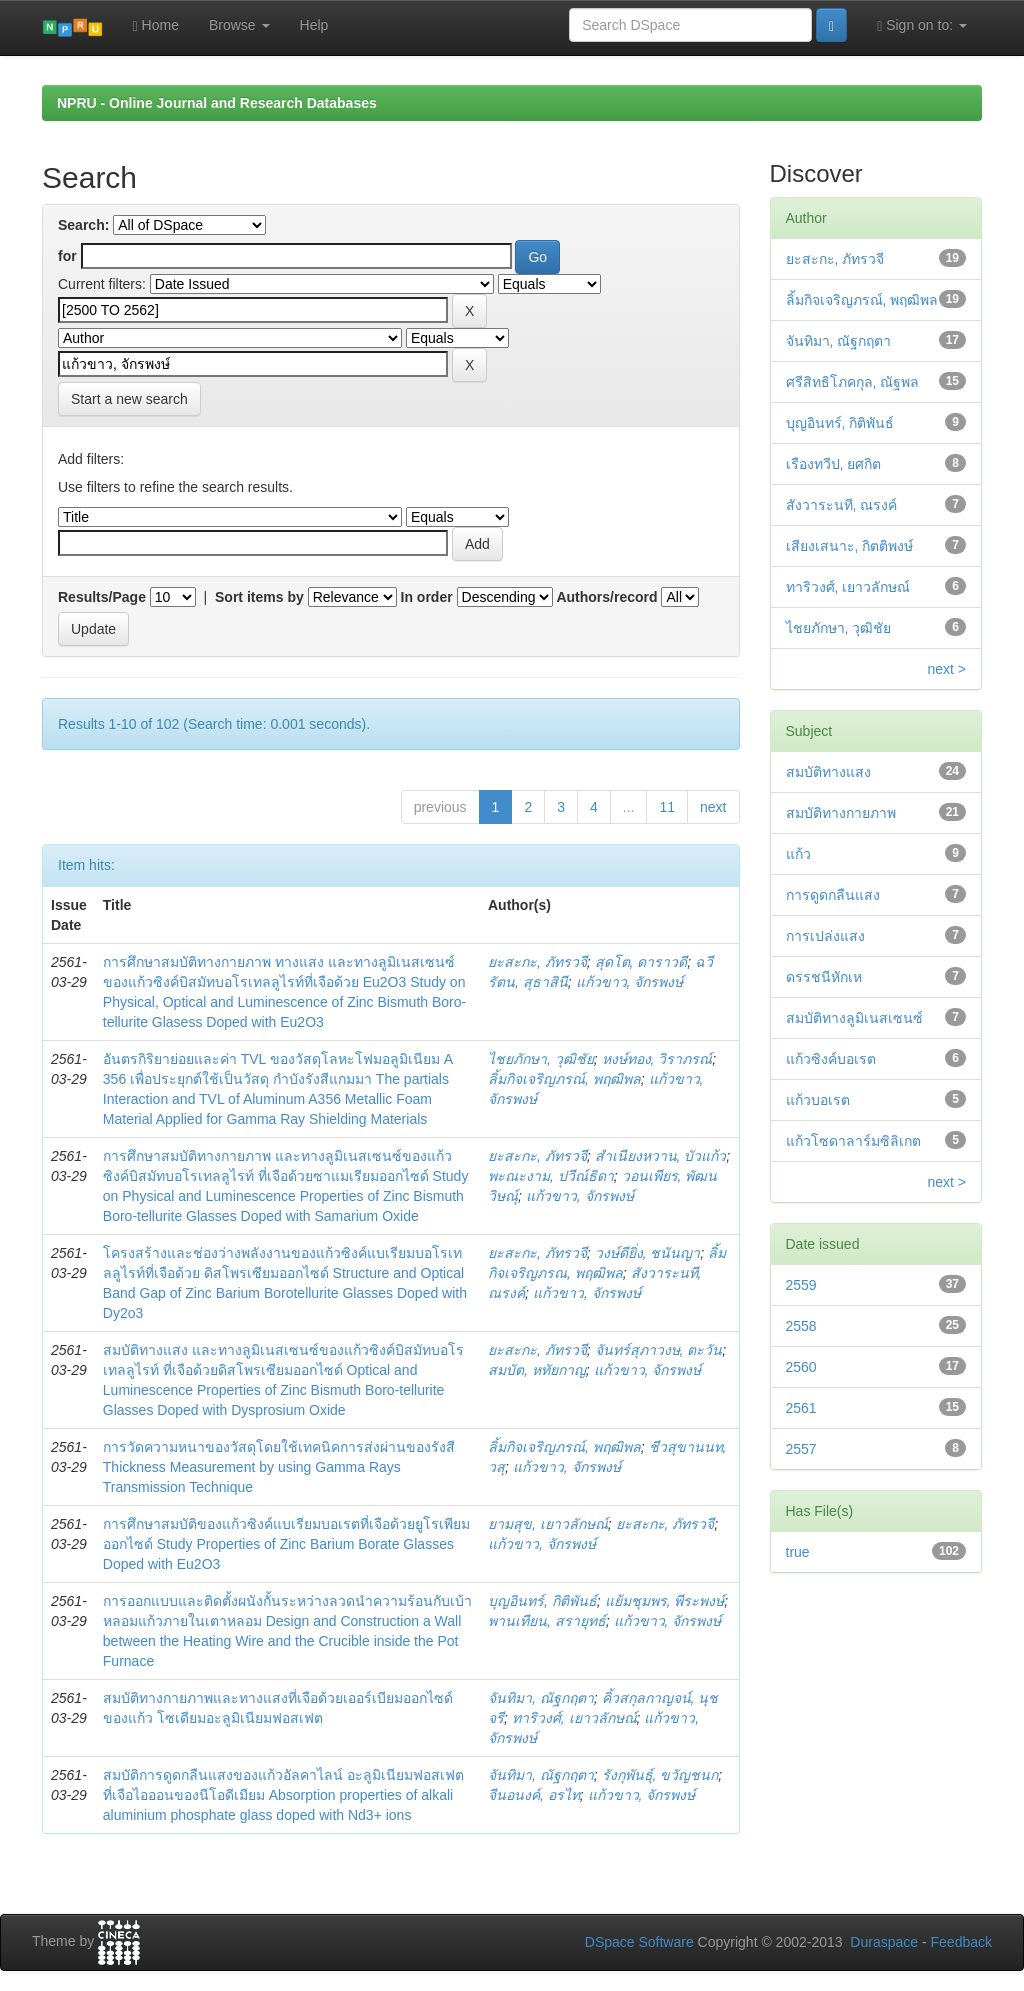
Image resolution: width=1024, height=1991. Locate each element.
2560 (801, 1367)
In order (427, 597)
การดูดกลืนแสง (833, 895)
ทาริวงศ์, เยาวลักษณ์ (574, 1718)
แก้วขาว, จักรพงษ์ (630, 982)
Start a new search (129, 399)
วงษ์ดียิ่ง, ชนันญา (648, 1253)
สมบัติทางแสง (828, 772)
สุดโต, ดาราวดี (641, 962)
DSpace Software (639, 1942)
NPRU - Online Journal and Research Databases (217, 103)
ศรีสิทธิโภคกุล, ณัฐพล (853, 382)
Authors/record (606, 597)
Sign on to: (922, 25)
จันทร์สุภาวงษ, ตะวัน (659, 1350)
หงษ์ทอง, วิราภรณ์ (657, 1059)
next (713, 807)
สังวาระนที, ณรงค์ (842, 505)
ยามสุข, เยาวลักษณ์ (548, 1524)
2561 (801, 1408)
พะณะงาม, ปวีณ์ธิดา (551, 1176)
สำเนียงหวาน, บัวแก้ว (661, 1156)
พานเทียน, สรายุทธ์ (547, 1621)
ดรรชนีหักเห (824, 977)
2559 (801, 1285)
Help (314, 25)
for (67, 256)
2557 (801, 1449)
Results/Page (102, 597)
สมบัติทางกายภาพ (841, 813)
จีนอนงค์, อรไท (534, 1795)
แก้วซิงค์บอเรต (831, 1059)
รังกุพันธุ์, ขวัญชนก (660, 1775)
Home (156, 25)
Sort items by (259, 597)
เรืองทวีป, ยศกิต (834, 464)
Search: (83, 225)
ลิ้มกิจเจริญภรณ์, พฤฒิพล (564, 1079)
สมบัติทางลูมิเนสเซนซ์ (854, 1018)
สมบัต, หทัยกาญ (537, 1370)
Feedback (961, 1942)
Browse (239, 25)
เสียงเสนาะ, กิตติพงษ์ (850, 546)
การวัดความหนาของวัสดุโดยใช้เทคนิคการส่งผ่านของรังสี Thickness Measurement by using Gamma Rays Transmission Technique (279, 1467)
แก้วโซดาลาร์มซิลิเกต (853, 1141)
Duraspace (884, 1942)
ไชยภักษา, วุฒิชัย (541, 1059)
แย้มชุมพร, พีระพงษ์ (665, 1601)
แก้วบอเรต (818, 1100)
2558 (801, 1326)
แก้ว (798, 854)
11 (667, 807)
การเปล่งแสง (825, 936)
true (798, 1552)
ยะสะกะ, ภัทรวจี (537, 962)
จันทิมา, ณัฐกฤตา (541, 1698)
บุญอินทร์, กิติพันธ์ (542, 1601)
